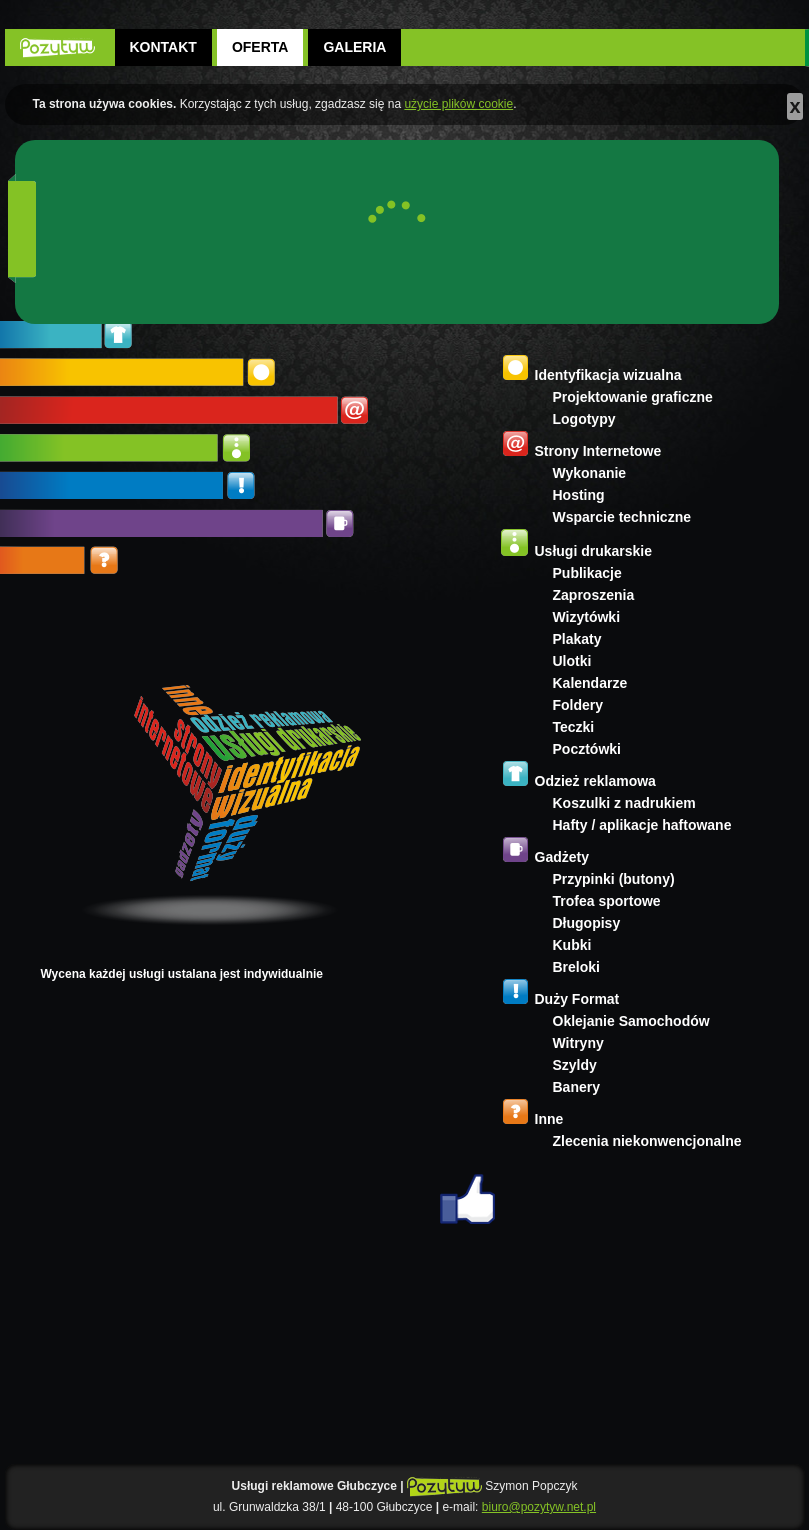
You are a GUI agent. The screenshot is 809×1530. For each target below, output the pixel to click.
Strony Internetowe (598, 451)
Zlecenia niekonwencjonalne (647, 1141)
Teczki (574, 727)
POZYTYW (57, 47)
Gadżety (562, 857)
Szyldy (575, 1065)
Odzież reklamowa (595, 781)
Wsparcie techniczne (622, 517)
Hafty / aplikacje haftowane (642, 825)
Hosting (579, 495)
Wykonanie (590, 473)
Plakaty (577, 639)
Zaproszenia (594, 595)
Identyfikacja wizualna (608, 375)
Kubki (572, 945)
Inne (549, 1119)
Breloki (576, 967)
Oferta (260, 47)
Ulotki (572, 661)
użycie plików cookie (458, 104)
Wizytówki (587, 617)
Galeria (354, 47)
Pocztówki (587, 749)
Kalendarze (590, 683)
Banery (576, 1087)
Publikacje (587, 573)
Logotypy (584, 419)
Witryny (578, 1043)
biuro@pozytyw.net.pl (539, 1507)
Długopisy (587, 923)
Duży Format (577, 999)
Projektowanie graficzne (633, 397)
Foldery (578, 705)
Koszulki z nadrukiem (624, 803)
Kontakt (163, 47)
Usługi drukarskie (594, 551)
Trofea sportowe (607, 901)
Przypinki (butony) (614, 879)
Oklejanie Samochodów (631, 1021)
